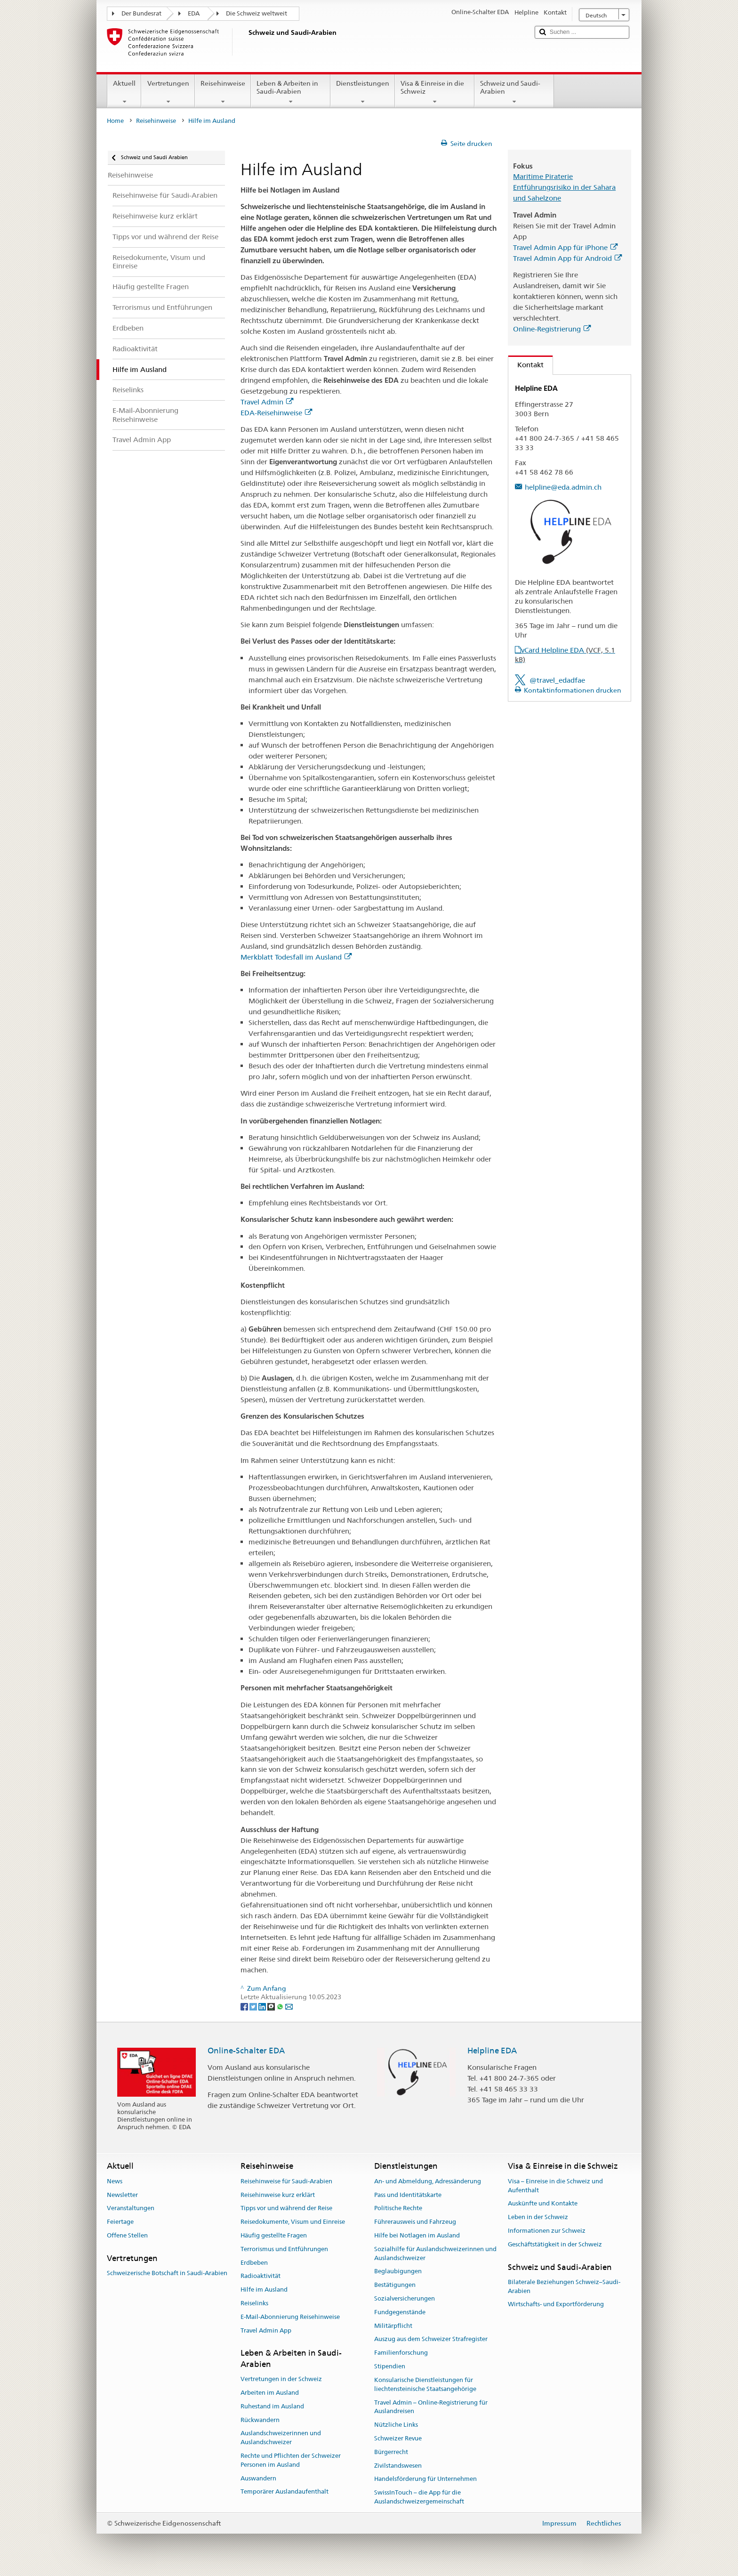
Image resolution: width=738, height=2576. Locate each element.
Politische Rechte (398, 2208)
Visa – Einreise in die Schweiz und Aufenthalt (555, 2186)
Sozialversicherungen (404, 2298)
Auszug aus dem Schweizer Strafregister (431, 2339)
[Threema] (271, 2006)
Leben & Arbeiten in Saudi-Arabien (290, 92)
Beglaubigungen (398, 2271)
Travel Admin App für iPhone (565, 247)
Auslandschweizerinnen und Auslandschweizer (281, 2438)
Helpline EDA (492, 2050)
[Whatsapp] (280, 2006)
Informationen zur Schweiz (547, 2230)
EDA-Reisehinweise (276, 412)
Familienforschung (401, 2353)
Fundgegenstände (399, 2312)
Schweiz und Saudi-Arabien (514, 92)
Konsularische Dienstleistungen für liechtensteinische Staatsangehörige (425, 2384)
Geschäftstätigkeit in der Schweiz (555, 2244)
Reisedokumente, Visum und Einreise (293, 2221)
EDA (194, 13)
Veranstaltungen (130, 2208)
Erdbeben (254, 2262)
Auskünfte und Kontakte (543, 2203)
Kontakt (526, 364)
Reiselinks (254, 2303)
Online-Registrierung (552, 328)
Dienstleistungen (362, 92)
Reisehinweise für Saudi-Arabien (286, 2181)
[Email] (289, 2006)
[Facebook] (245, 2006)
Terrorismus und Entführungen (284, 2249)
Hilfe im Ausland (264, 2289)
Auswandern (258, 2478)
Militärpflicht (393, 2325)
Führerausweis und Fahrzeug (415, 2221)
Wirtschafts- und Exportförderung (556, 2304)
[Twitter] (253, 2006)
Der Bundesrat (141, 13)
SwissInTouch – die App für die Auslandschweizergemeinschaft (419, 2497)
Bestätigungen (395, 2284)
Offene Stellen (127, 2235)
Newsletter (122, 2194)
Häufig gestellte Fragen (274, 2235)
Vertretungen (168, 92)
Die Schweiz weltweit (256, 13)
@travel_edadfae (557, 680)
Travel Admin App (266, 2330)
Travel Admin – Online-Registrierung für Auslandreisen (431, 2407)
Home (115, 120)
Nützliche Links (396, 2424)
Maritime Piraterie (543, 176)
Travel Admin (267, 401)
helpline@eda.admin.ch (563, 487)
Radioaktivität (261, 2276)
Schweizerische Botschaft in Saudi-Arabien (167, 2273)
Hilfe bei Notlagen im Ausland (417, 2235)
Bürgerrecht (391, 2451)
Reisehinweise (222, 92)
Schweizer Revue (398, 2438)
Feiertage (120, 2221)
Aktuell (124, 92)
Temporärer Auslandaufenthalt (285, 2491)
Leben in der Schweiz (538, 2217)
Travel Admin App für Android (567, 258)
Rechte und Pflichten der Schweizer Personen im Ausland (291, 2460)
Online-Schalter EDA (246, 2050)
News (114, 2181)
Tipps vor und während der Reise (286, 2208)
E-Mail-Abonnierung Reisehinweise (290, 2316)
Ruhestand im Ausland (272, 2406)
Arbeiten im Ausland (270, 2392)
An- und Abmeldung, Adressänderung (427, 2181)
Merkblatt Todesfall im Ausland (296, 957)
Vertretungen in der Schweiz (281, 2378)
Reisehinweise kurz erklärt (278, 2194)
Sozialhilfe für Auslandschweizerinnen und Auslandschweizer (435, 2253)
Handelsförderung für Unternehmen (425, 2479)
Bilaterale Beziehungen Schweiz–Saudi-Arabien (564, 2286)
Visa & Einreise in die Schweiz (434, 92)
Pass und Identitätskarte (407, 2194)
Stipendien (389, 2366)
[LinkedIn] (262, 2006)
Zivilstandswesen (398, 2465)
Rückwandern (260, 2419)
